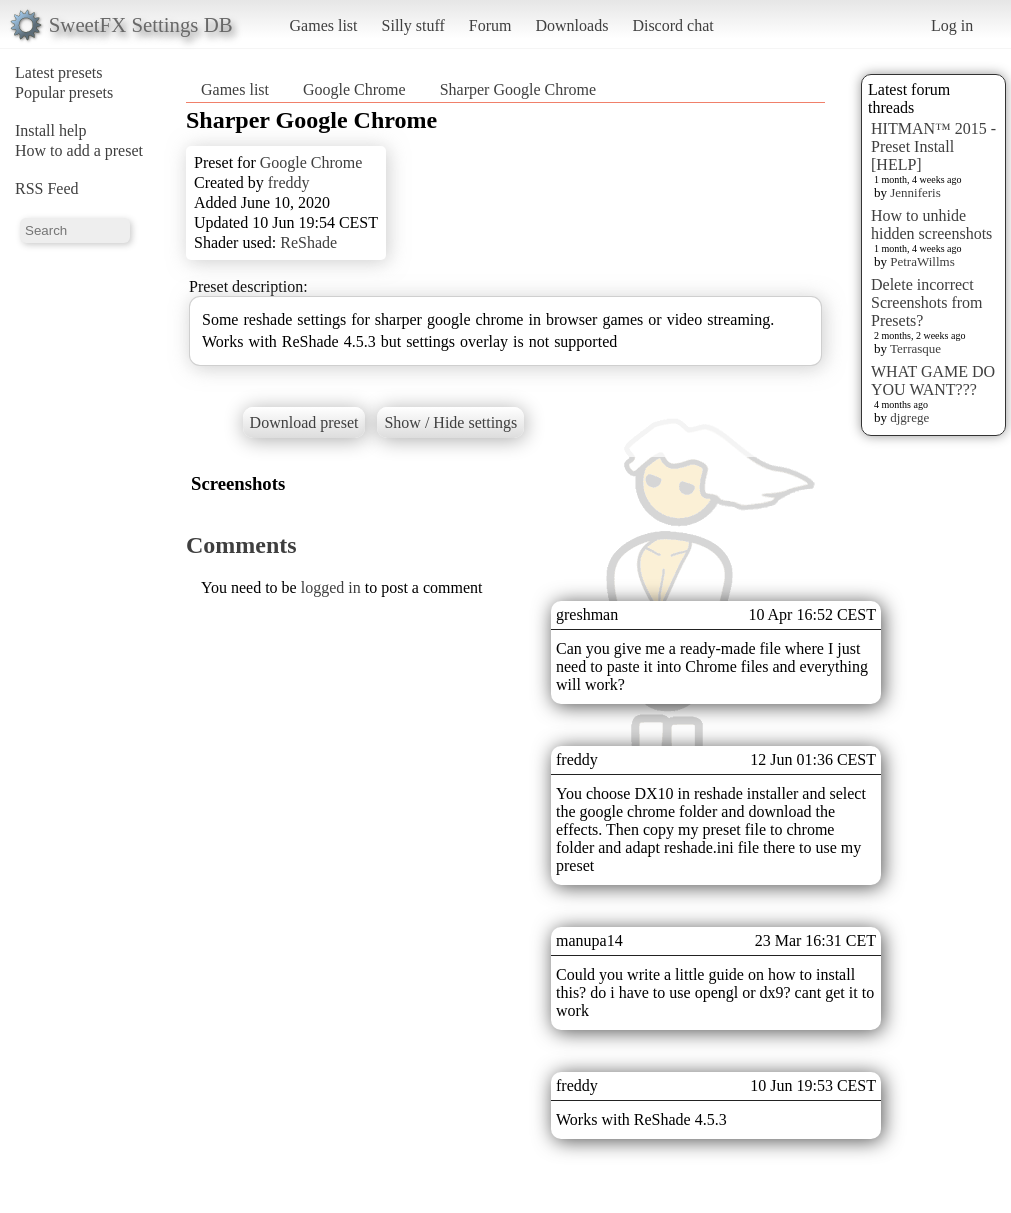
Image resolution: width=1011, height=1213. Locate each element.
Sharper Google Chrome (518, 89)
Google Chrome (354, 89)
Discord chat (672, 25)
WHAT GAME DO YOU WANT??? (933, 380)
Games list (324, 25)
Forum (490, 25)
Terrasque (915, 348)
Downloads (571, 25)
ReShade (308, 242)
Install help (51, 130)
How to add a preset (79, 150)
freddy (289, 182)
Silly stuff (413, 25)
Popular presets (64, 92)
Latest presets (59, 72)
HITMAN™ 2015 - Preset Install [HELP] (933, 146)
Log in (952, 25)
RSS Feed (47, 188)
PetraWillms (922, 261)
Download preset (304, 422)
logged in (331, 587)
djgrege (909, 417)
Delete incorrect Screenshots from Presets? (927, 302)
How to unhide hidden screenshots (931, 224)
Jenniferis (915, 192)
